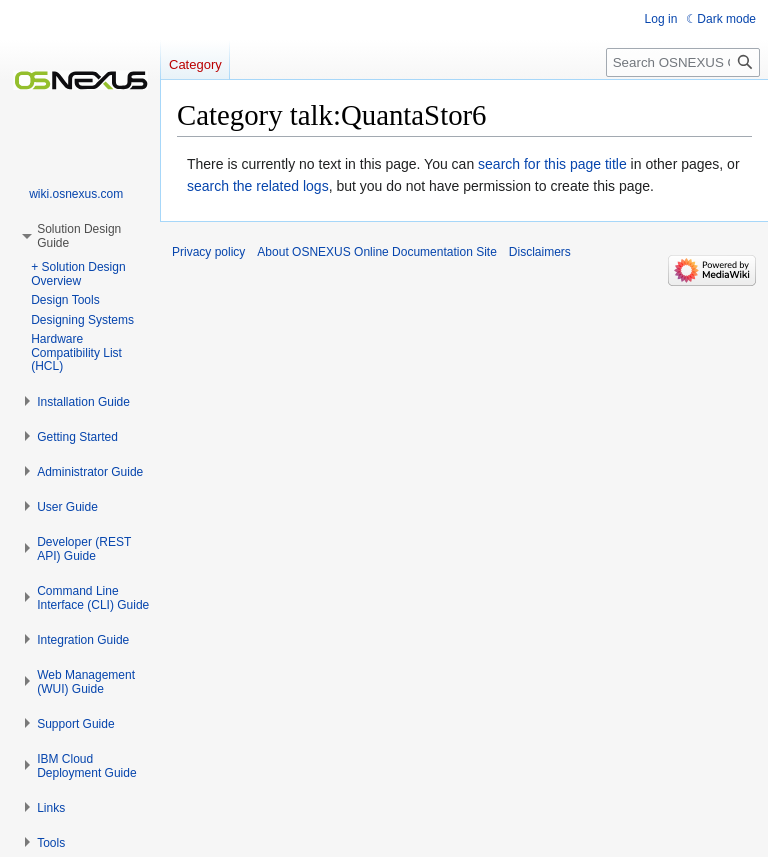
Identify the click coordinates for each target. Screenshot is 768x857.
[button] (83, 402)
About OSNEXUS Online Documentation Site (376, 252)
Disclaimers (540, 252)
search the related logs (258, 186)
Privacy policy (208, 252)
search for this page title (552, 164)
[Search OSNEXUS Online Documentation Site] (683, 62)
